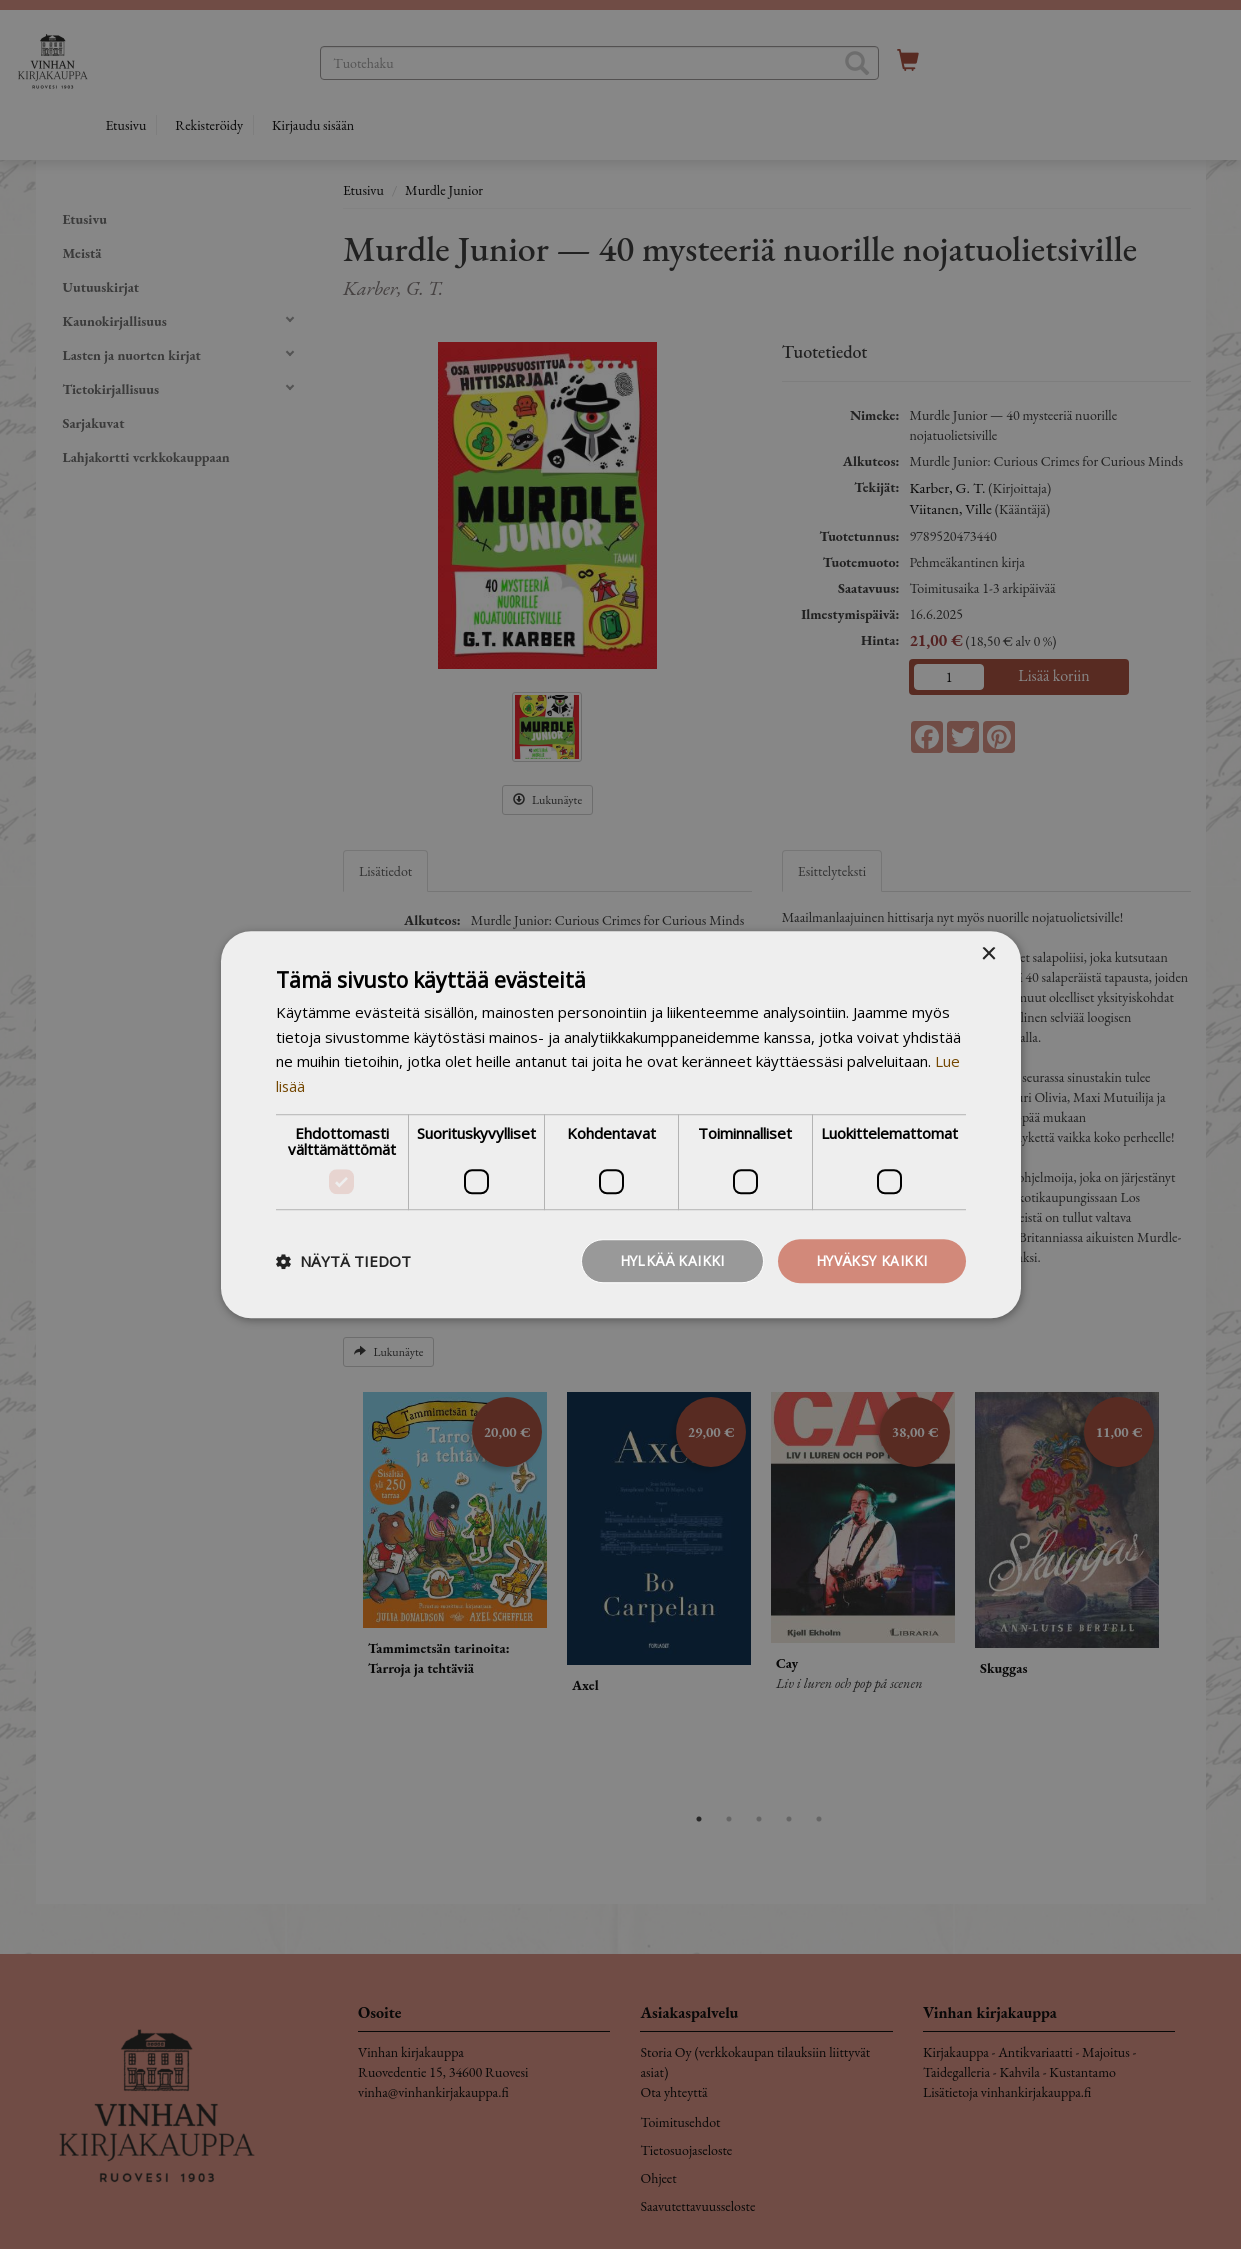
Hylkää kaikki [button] (668, 1260)
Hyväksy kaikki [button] (870, 1260)
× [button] (988, 953)
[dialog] (620, 1124)
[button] (343, 1261)
